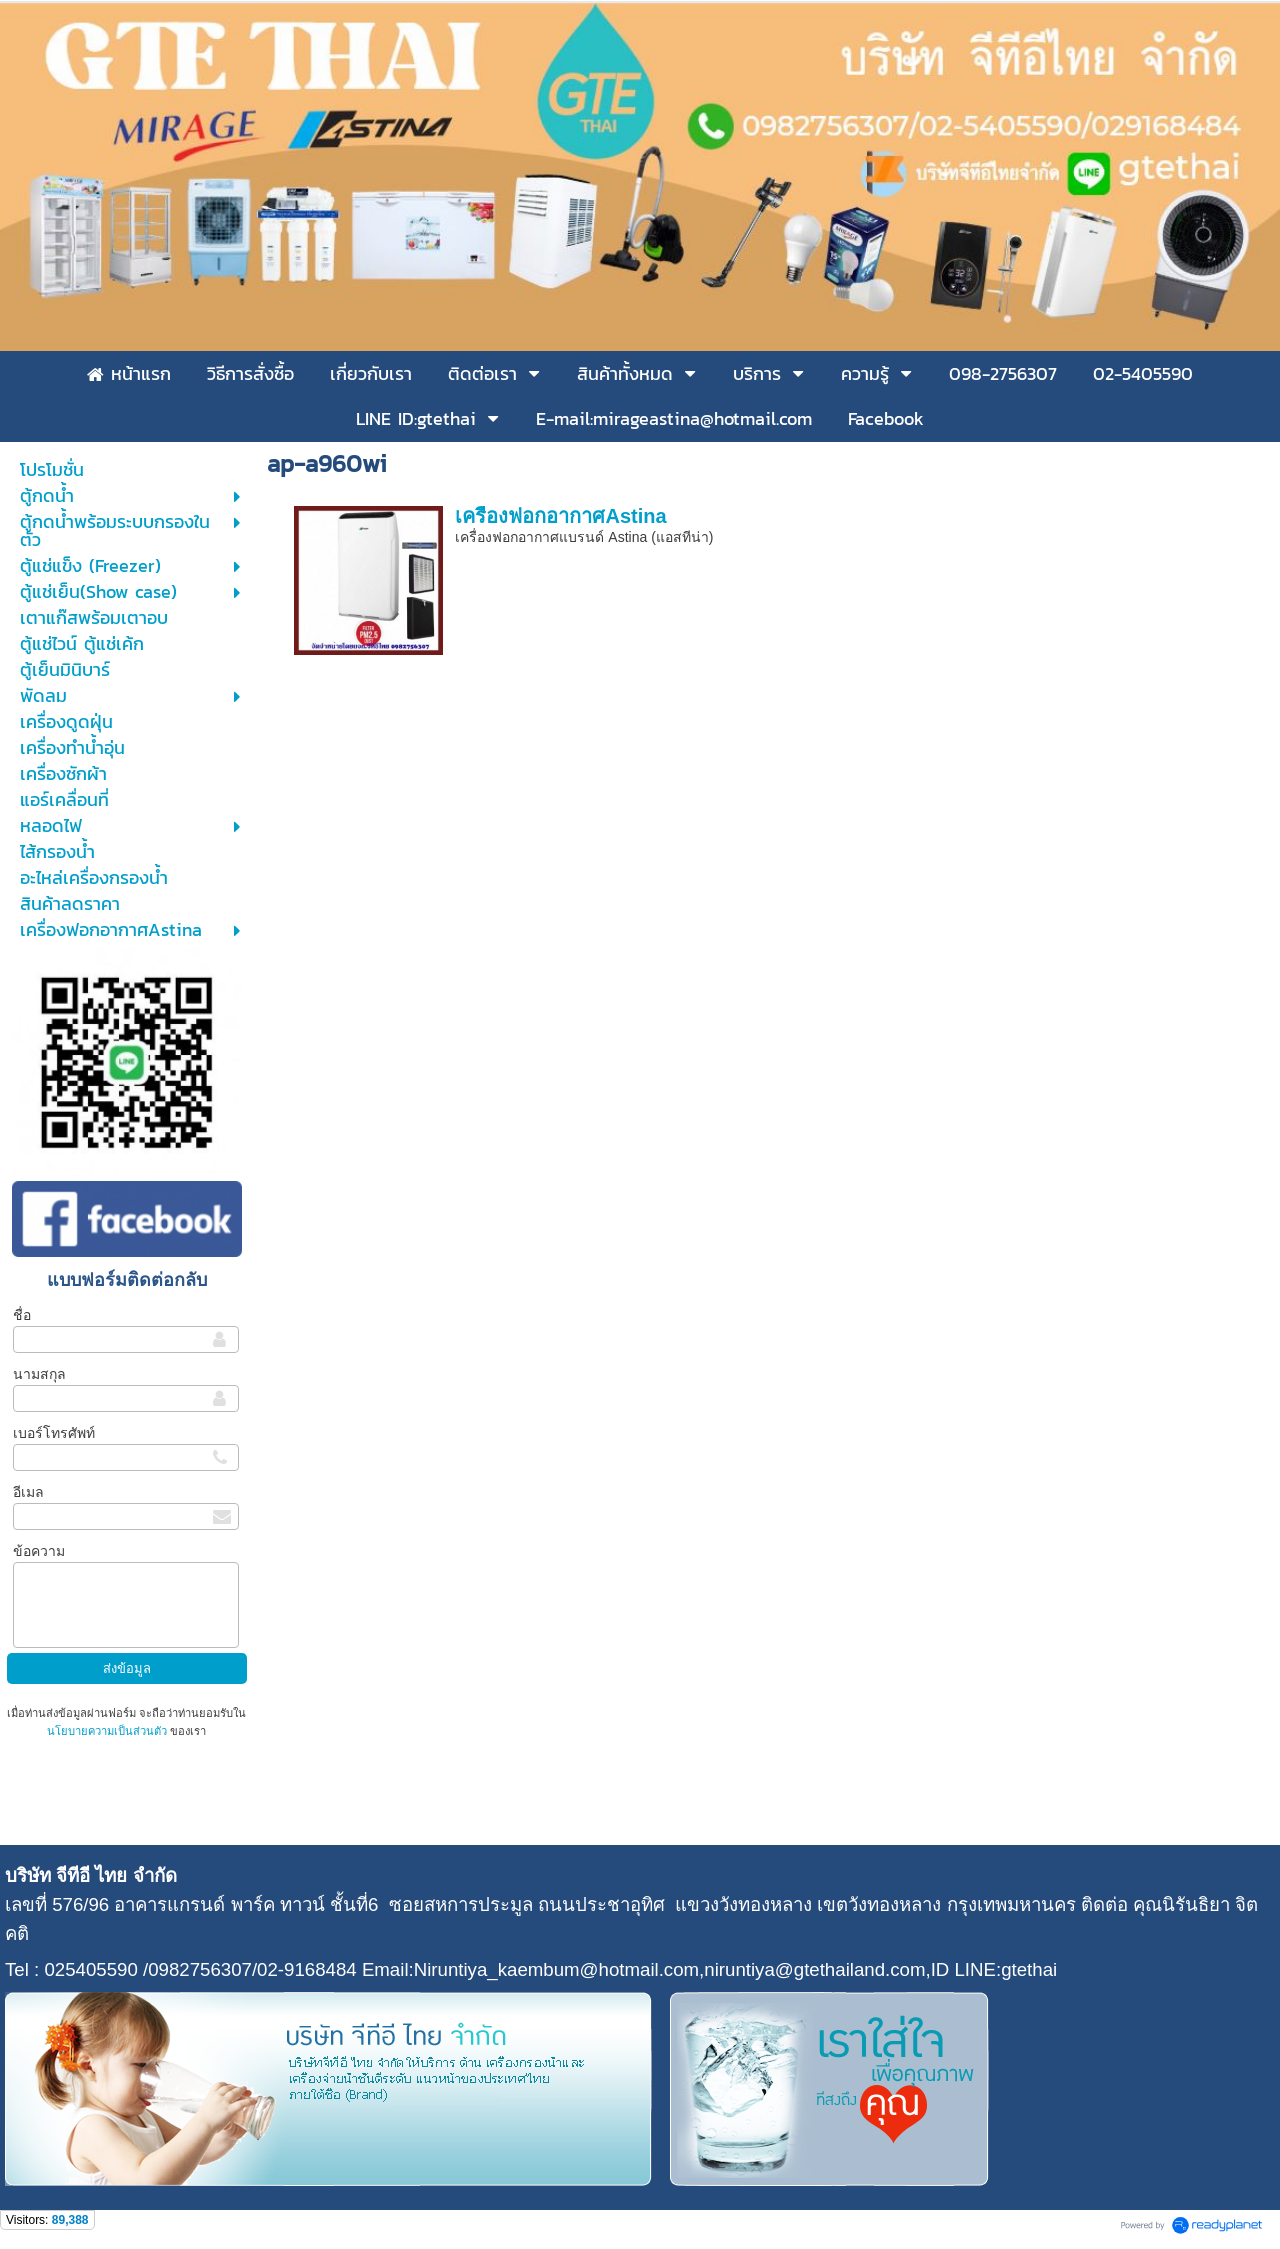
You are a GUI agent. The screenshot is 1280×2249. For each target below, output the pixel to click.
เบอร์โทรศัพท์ (54, 1433)
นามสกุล (39, 1374)
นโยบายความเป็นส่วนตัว (108, 1731)
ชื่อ (22, 1315)
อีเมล (28, 1492)
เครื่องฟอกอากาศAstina (560, 516)
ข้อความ (39, 1551)
